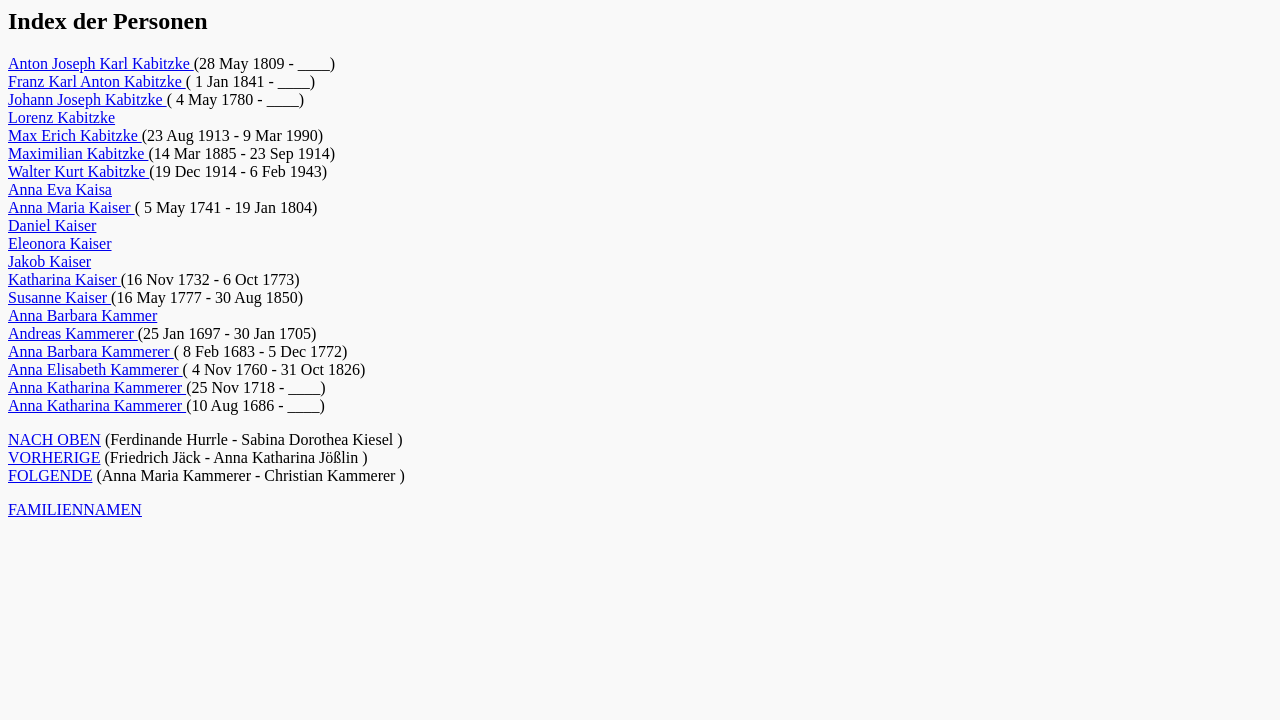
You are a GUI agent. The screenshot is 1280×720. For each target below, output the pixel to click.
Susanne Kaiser (59, 297)
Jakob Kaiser (49, 261)
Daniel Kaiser (52, 225)
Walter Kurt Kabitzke (78, 171)
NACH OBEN (54, 439)
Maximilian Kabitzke (78, 153)
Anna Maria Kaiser (71, 207)
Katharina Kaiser (64, 279)
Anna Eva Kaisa (60, 189)
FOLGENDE (50, 475)
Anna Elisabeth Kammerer (95, 369)
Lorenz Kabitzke (61, 117)
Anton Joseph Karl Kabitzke (101, 63)
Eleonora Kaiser (60, 243)
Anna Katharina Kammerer (97, 387)
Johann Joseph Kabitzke (87, 99)
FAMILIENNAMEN (75, 509)
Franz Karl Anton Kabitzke (97, 81)
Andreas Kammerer (73, 333)
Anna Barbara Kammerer (91, 351)
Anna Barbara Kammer (82, 315)
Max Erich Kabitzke (75, 135)
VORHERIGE (54, 457)
